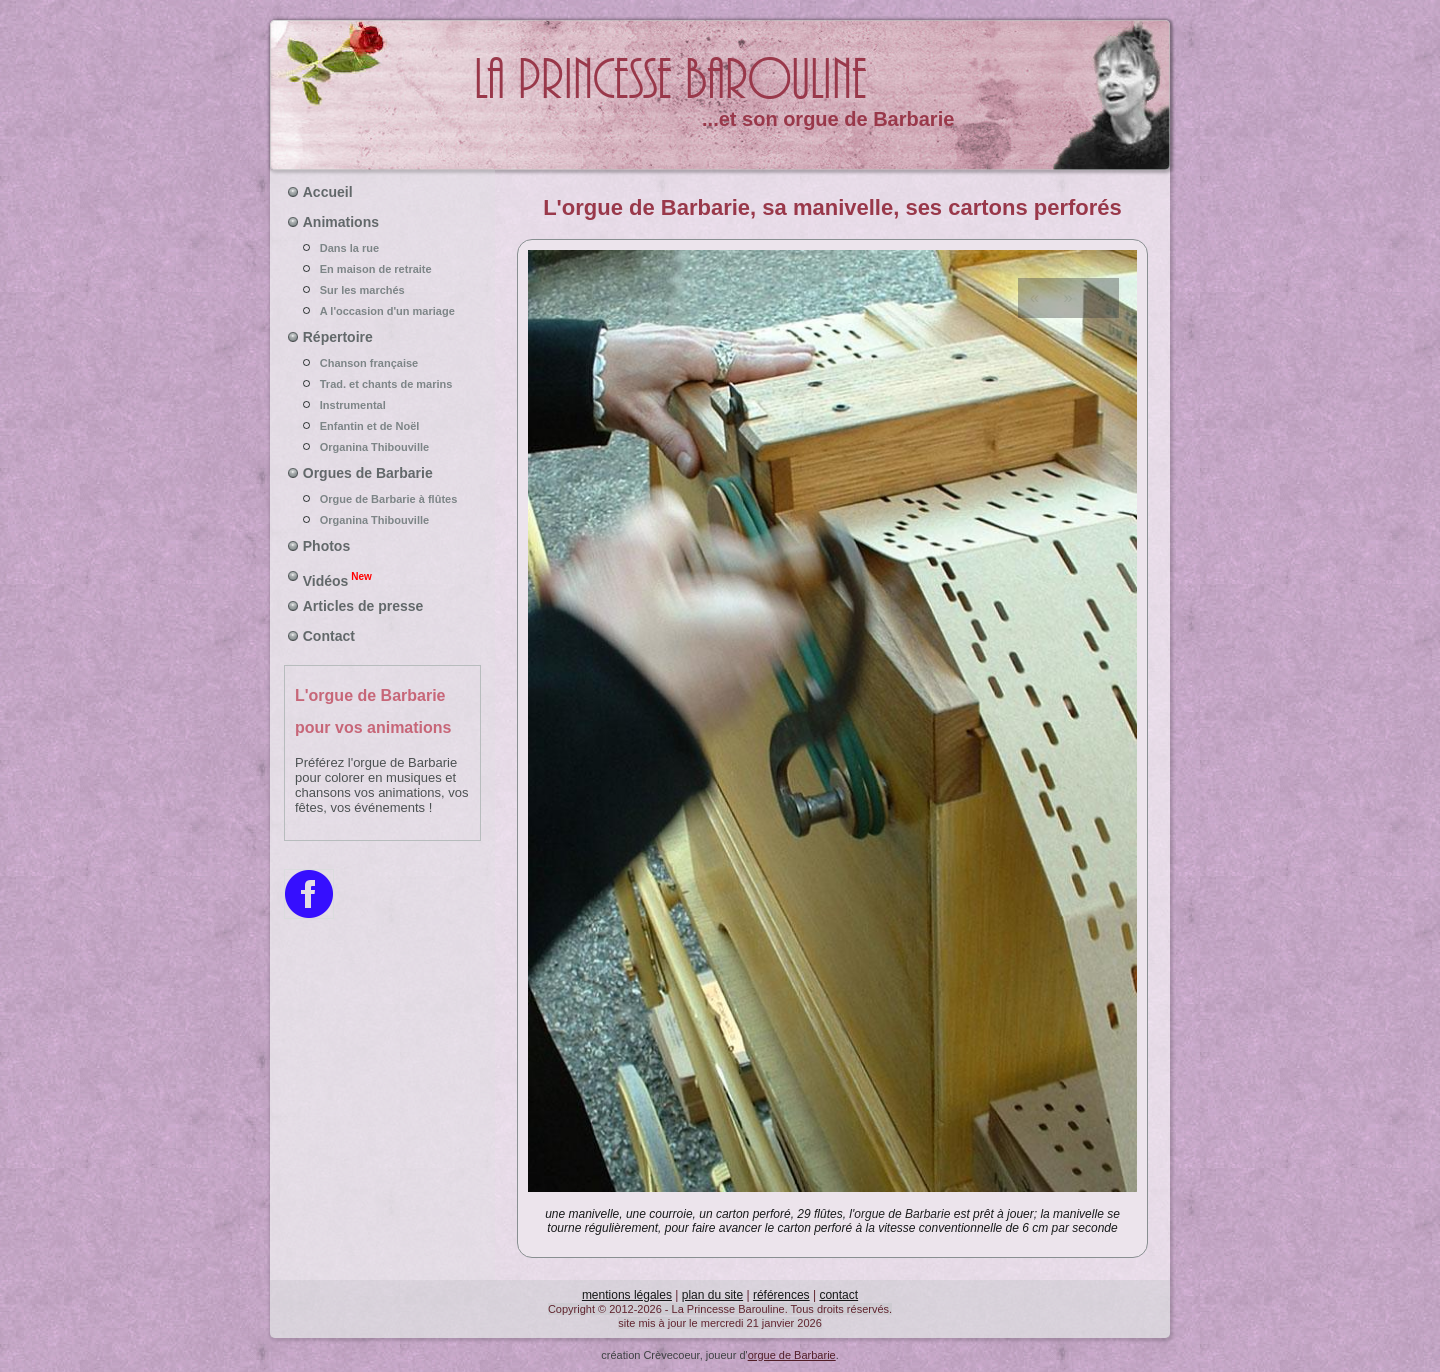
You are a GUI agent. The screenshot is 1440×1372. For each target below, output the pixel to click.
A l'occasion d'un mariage (383, 311)
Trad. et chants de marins (383, 384)
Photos (326, 546)
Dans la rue (383, 248)
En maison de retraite (383, 269)
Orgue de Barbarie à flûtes (383, 499)
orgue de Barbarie (792, 1355)
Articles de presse (363, 606)
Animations (341, 222)
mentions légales (627, 1295)
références (781, 1295)
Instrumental (383, 405)
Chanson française (383, 363)
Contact (329, 636)
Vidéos (337, 579)
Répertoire (338, 337)
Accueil (328, 192)
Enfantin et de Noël (383, 426)
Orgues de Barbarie (368, 473)
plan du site (712, 1295)
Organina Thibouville (383, 447)
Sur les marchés (383, 290)
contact (838, 1295)
